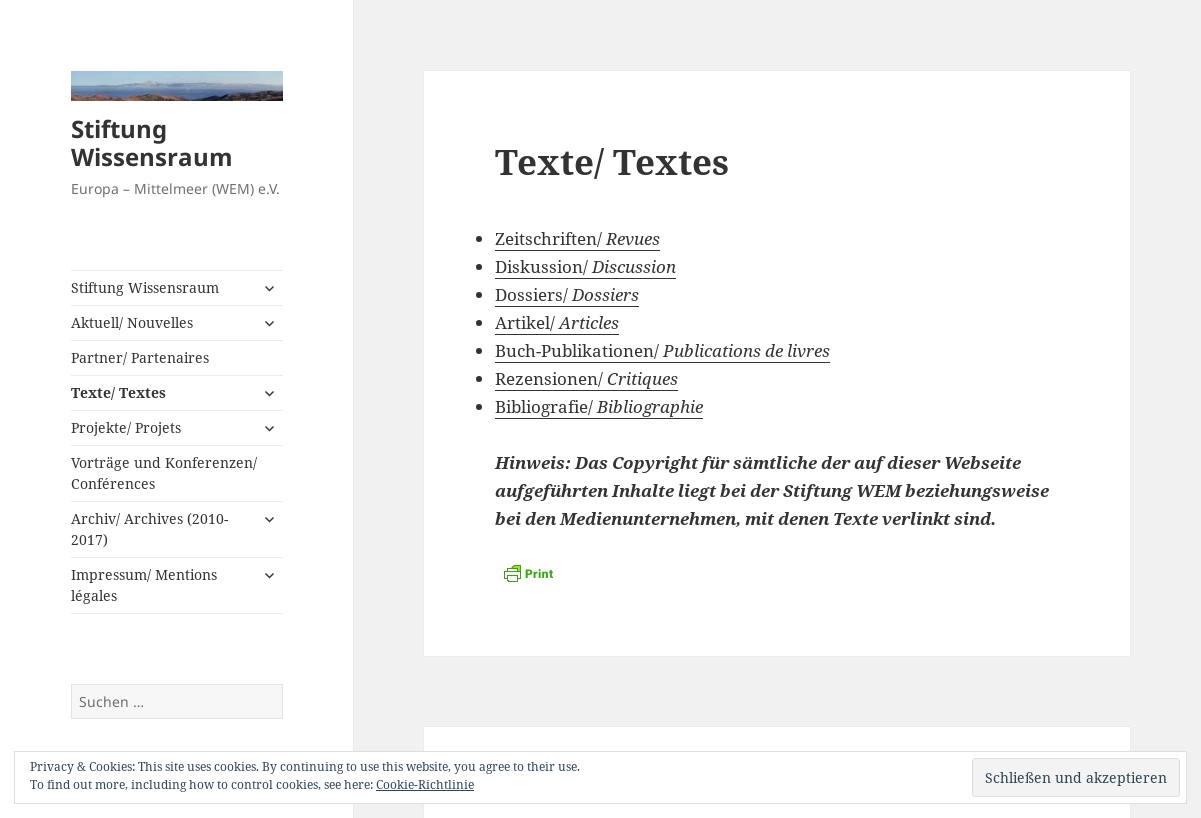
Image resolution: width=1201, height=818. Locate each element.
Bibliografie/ (599, 406)
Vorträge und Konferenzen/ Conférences (164, 473)
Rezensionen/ (586, 378)
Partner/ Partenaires (140, 357)
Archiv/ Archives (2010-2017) (149, 529)
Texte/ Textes (118, 392)
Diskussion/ (585, 266)
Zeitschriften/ (577, 238)
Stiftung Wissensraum (152, 142)
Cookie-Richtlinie (425, 784)
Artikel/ (557, 322)
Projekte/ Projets (126, 427)
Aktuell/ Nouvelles (132, 322)
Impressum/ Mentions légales (144, 585)
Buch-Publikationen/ (662, 350)
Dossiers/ (567, 294)
